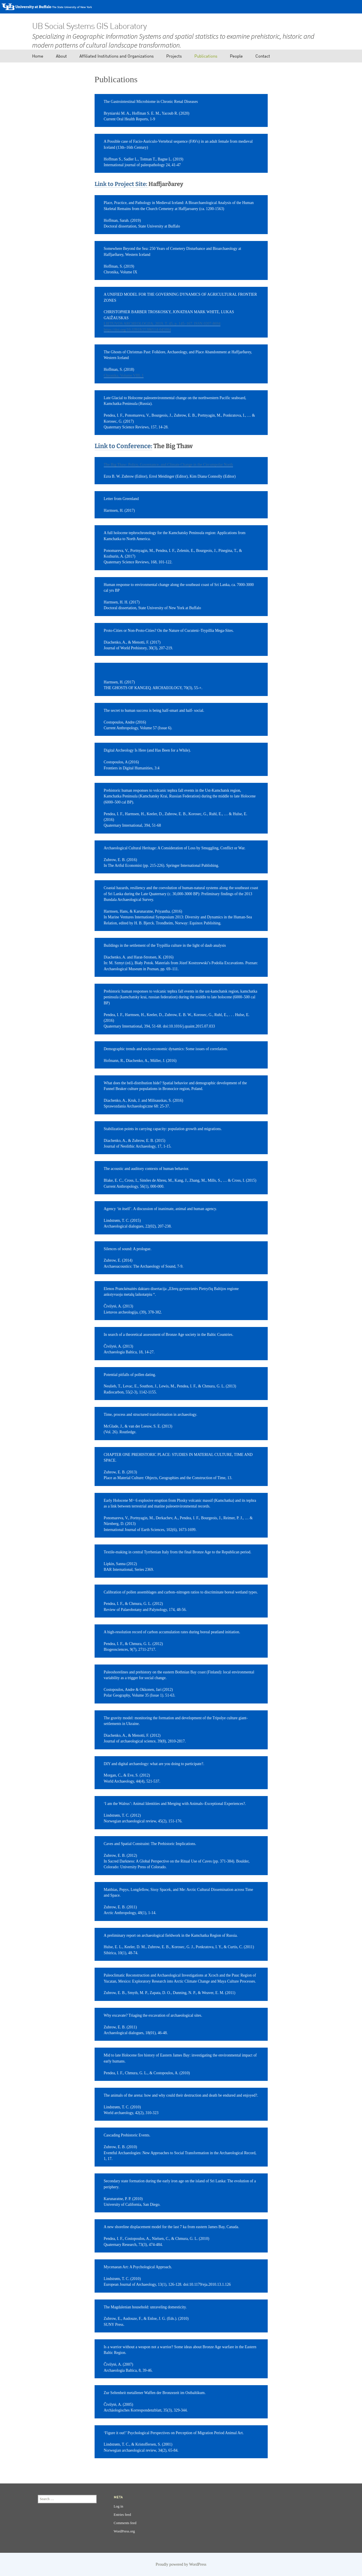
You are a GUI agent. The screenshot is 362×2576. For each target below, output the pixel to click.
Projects (174, 55)
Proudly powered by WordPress (181, 2564)
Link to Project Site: (121, 184)
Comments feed (125, 2523)
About (61, 55)
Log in (118, 2506)
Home (37, 55)
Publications (205, 55)
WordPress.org (124, 2531)
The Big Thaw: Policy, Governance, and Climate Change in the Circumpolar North (168, 464)
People (236, 55)
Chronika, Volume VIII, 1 (124, 375)
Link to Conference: (123, 446)
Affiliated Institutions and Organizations (116, 55)
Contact (262, 55)
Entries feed (122, 2515)
